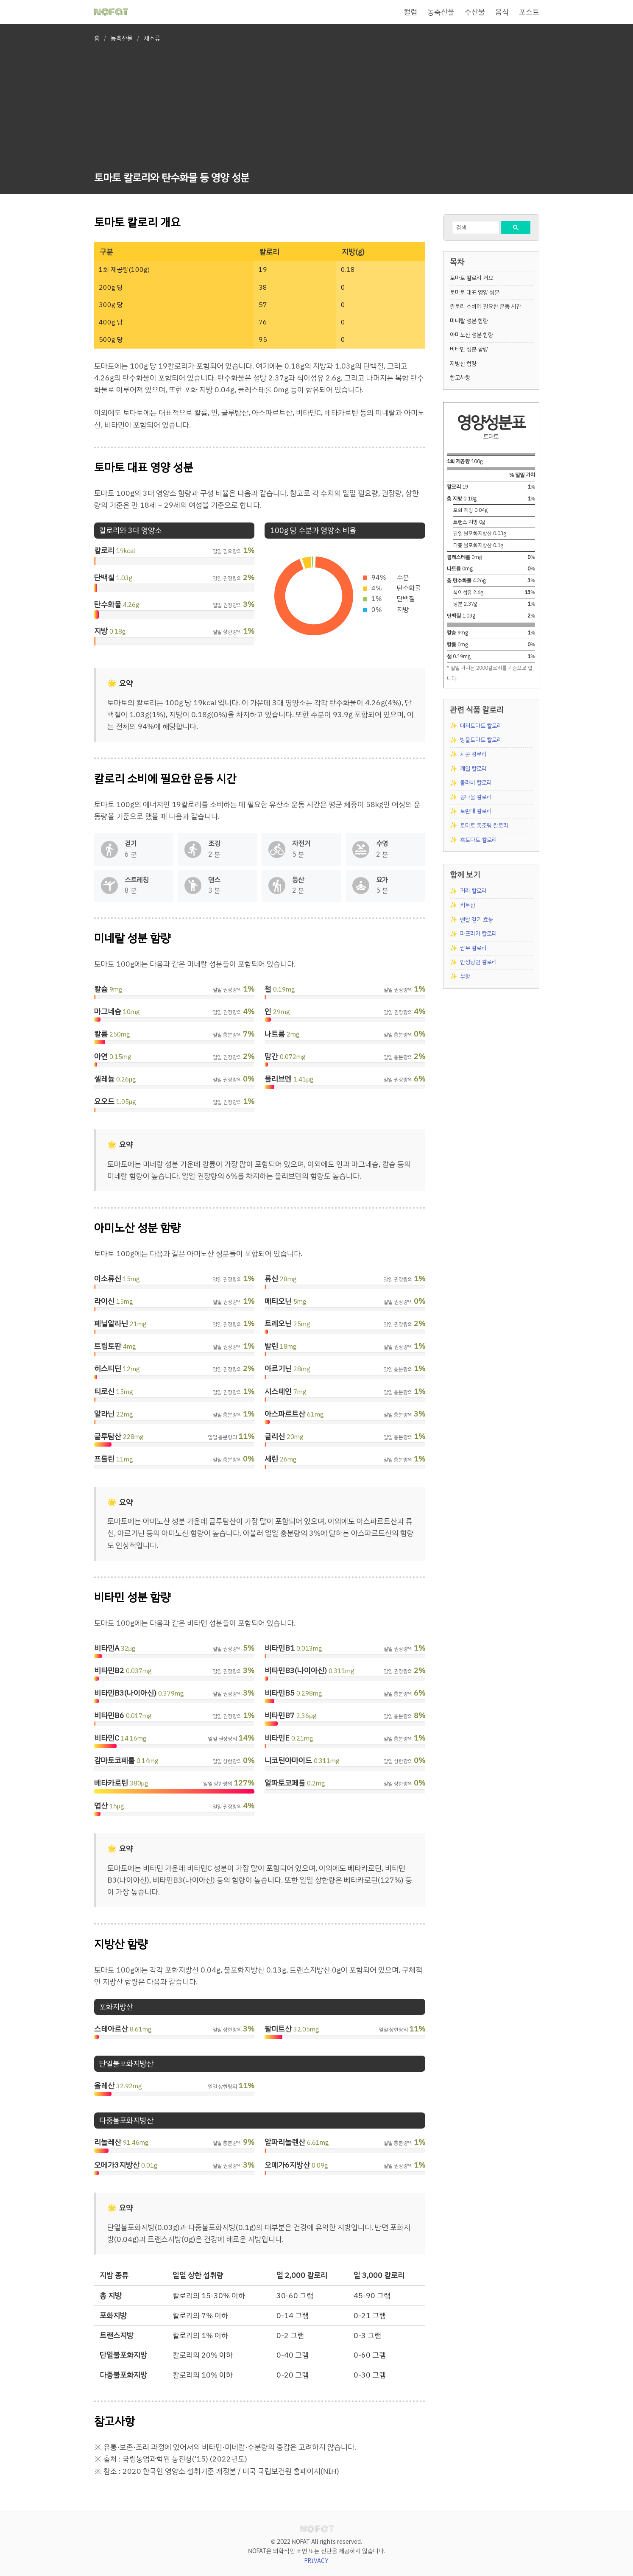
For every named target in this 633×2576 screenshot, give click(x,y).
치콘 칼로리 (473, 754)
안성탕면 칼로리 (478, 962)
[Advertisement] (171, 108)
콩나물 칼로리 (476, 797)
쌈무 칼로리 (473, 948)
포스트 (529, 11)
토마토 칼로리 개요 (471, 278)
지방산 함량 (463, 363)
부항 (465, 976)
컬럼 (410, 11)
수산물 (475, 11)
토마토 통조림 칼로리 (484, 825)
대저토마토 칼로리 (481, 725)
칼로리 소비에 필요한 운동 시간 (485, 306)
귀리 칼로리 (473, 890)
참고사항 (460, 377)
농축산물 (441, 11)
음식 (502, 11)
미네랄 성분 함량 (469, 320)
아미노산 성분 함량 (471, 334)
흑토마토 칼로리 (478, 839)
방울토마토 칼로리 (481, 739)
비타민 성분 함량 (469, 349)
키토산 (467, 905)
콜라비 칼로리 (476, 782)
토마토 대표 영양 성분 (474, 292)
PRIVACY (316, 2560)
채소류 (152, 38)
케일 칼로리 (473, 768)
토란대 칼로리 (476, 811)
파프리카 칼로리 (478, 933)
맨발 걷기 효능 (476, 919)
